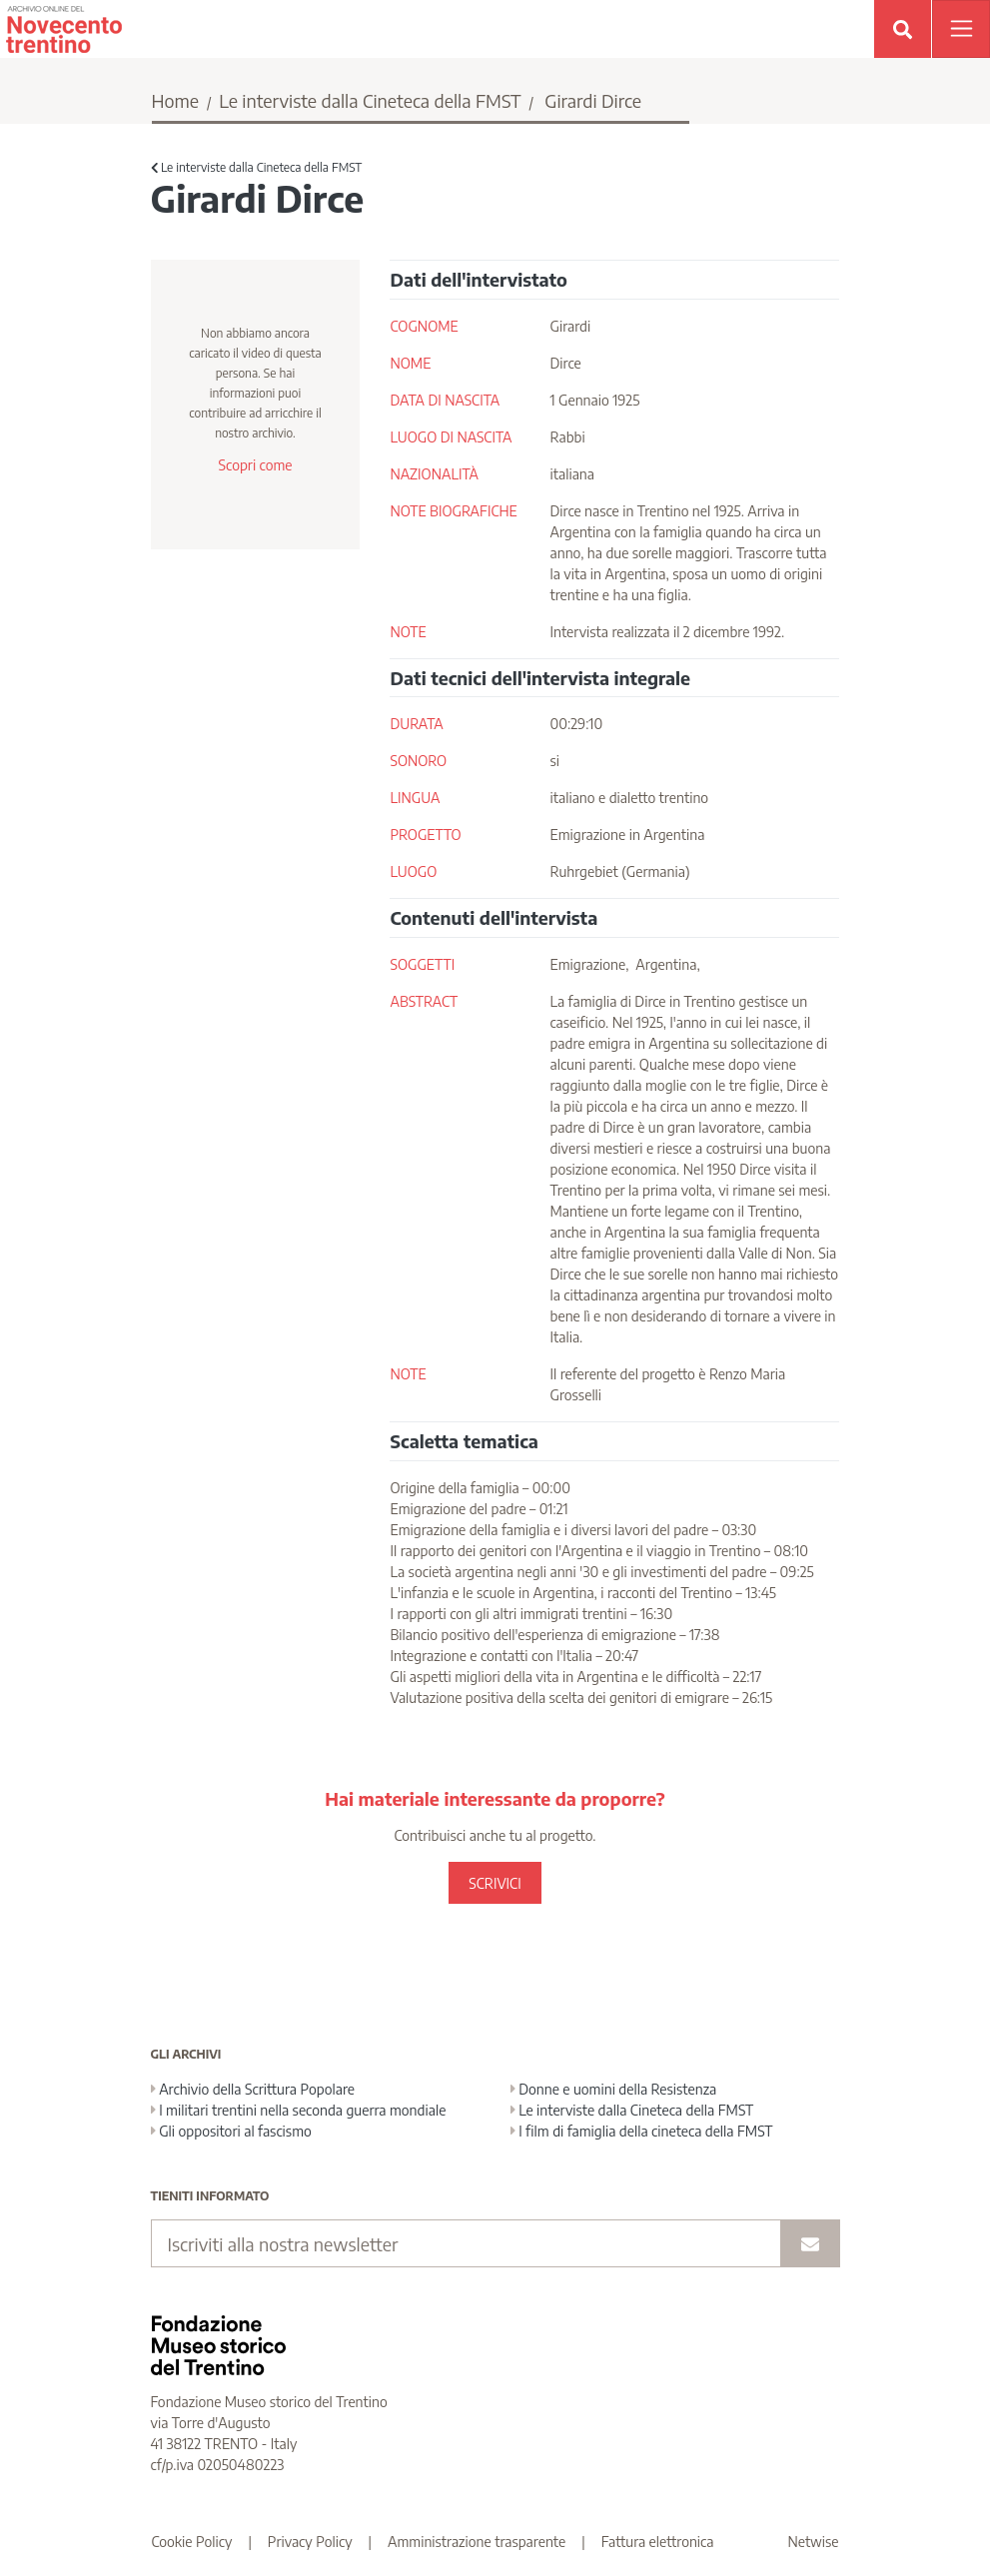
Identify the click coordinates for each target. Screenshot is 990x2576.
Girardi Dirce (592, 100)
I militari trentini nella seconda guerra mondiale (299, 2110)
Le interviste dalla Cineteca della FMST (369, 100)
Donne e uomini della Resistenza (613, 2089)
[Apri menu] (961, 29)
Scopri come (255, 464)
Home (176, 100)
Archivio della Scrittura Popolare (253, 2089)
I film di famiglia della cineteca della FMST (641, 2131)
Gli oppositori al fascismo (231, 2131)
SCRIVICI (494, 1883)
